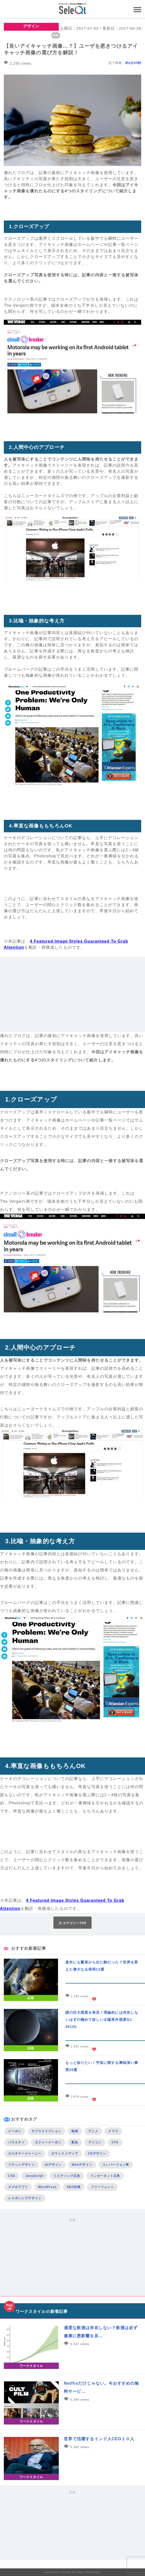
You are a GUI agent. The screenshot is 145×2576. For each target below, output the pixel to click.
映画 (74, 2131)
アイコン (95, 2142)
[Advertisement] (72, 996)
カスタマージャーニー (24, 2153)
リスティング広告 (66, 2176)
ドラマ (113, 2131)
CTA (115, 2142)
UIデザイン (53, 2164)
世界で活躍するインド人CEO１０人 (99, 2439)
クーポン (14, 2131)
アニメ (93, 2131)
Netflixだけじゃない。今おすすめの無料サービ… (101, 2387)
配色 (74, 2142)
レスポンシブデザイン (24, 2198)
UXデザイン (97, 2153)
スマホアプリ (18, 2187)
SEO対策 (74, 2187)
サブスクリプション (47, 2131)
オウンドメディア (64, 2153)
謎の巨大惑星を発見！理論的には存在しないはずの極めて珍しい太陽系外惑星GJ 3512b (101, 2019)
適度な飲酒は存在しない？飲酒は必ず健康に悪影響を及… (101, 2332)
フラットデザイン (21, 2164)
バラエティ (16, 2142)
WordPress (47, 2187)
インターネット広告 (105, 2176)
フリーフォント (102, 2187)
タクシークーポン (48, 2142)
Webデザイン (82, 2164)
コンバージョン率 (115, 2164)
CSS (11, 2176)
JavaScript (34, 2176)
